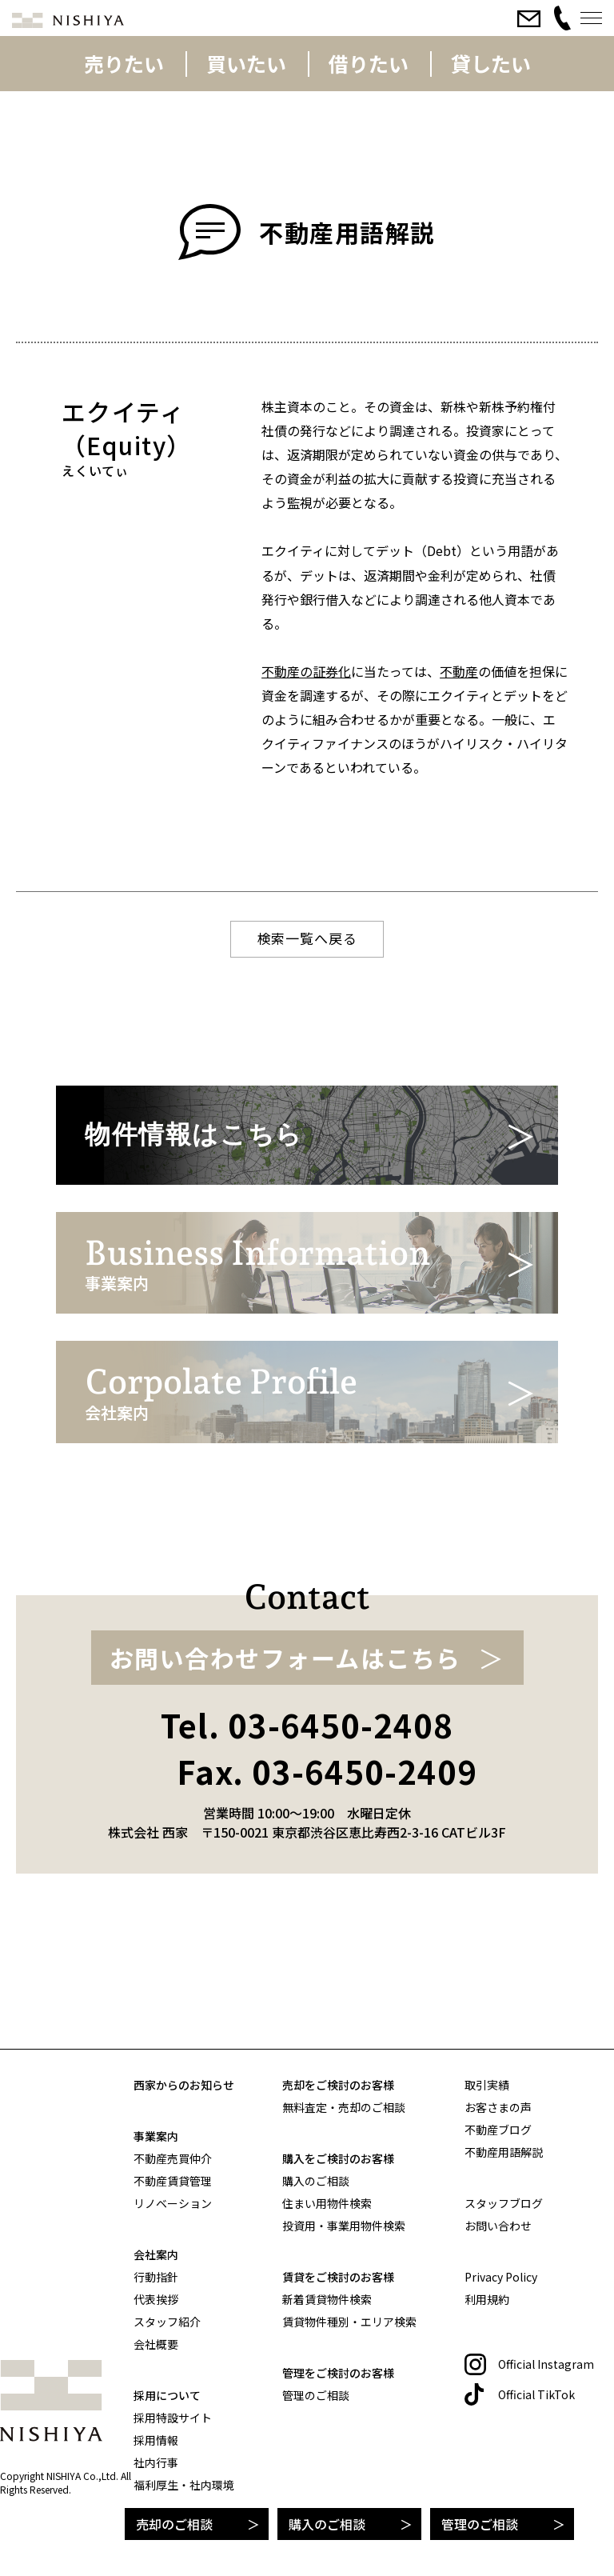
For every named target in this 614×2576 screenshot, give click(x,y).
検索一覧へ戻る (307, 938)
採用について (167, 2395)
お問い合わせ (498, 2226)
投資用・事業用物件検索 (343, 2226)
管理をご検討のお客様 (338, 2373)
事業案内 (156, 2136)
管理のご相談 (479, 2524)
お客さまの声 (498, 2107)
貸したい (491, 63)
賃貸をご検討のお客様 (338, 2277)
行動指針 (156, 2277)
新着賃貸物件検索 (327, 2299)
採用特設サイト (173, 2418)
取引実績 (486, 2085)
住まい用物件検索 (327, 2203)
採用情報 (156, 2440)
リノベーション (173, 2203)
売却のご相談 (174, 2524)
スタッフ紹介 (167, 2322)
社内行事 (156, 2462)
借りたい (369, 63)
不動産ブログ (498, 2130)
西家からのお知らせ (184, 2085)
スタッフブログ (503, 2203)
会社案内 (156, 2254)
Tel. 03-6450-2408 (307, 1845)
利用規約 (486, 2299)
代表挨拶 (156, 2299)
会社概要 (156, 2344)
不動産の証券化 (306, 671)
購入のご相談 (327, 2524)
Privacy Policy (500, 2277)
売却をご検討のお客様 (338, 2085)
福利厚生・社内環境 (184, 2485)
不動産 (459, 671)
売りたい (124, 63)
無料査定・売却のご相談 (343, 2107)
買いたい (246, 63)
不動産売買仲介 (173, 2158)
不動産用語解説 (503, 2152)
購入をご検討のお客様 (338, 2158)
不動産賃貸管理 (173, 2181)
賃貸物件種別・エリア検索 (349, 2322)
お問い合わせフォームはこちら (285, 1778)
